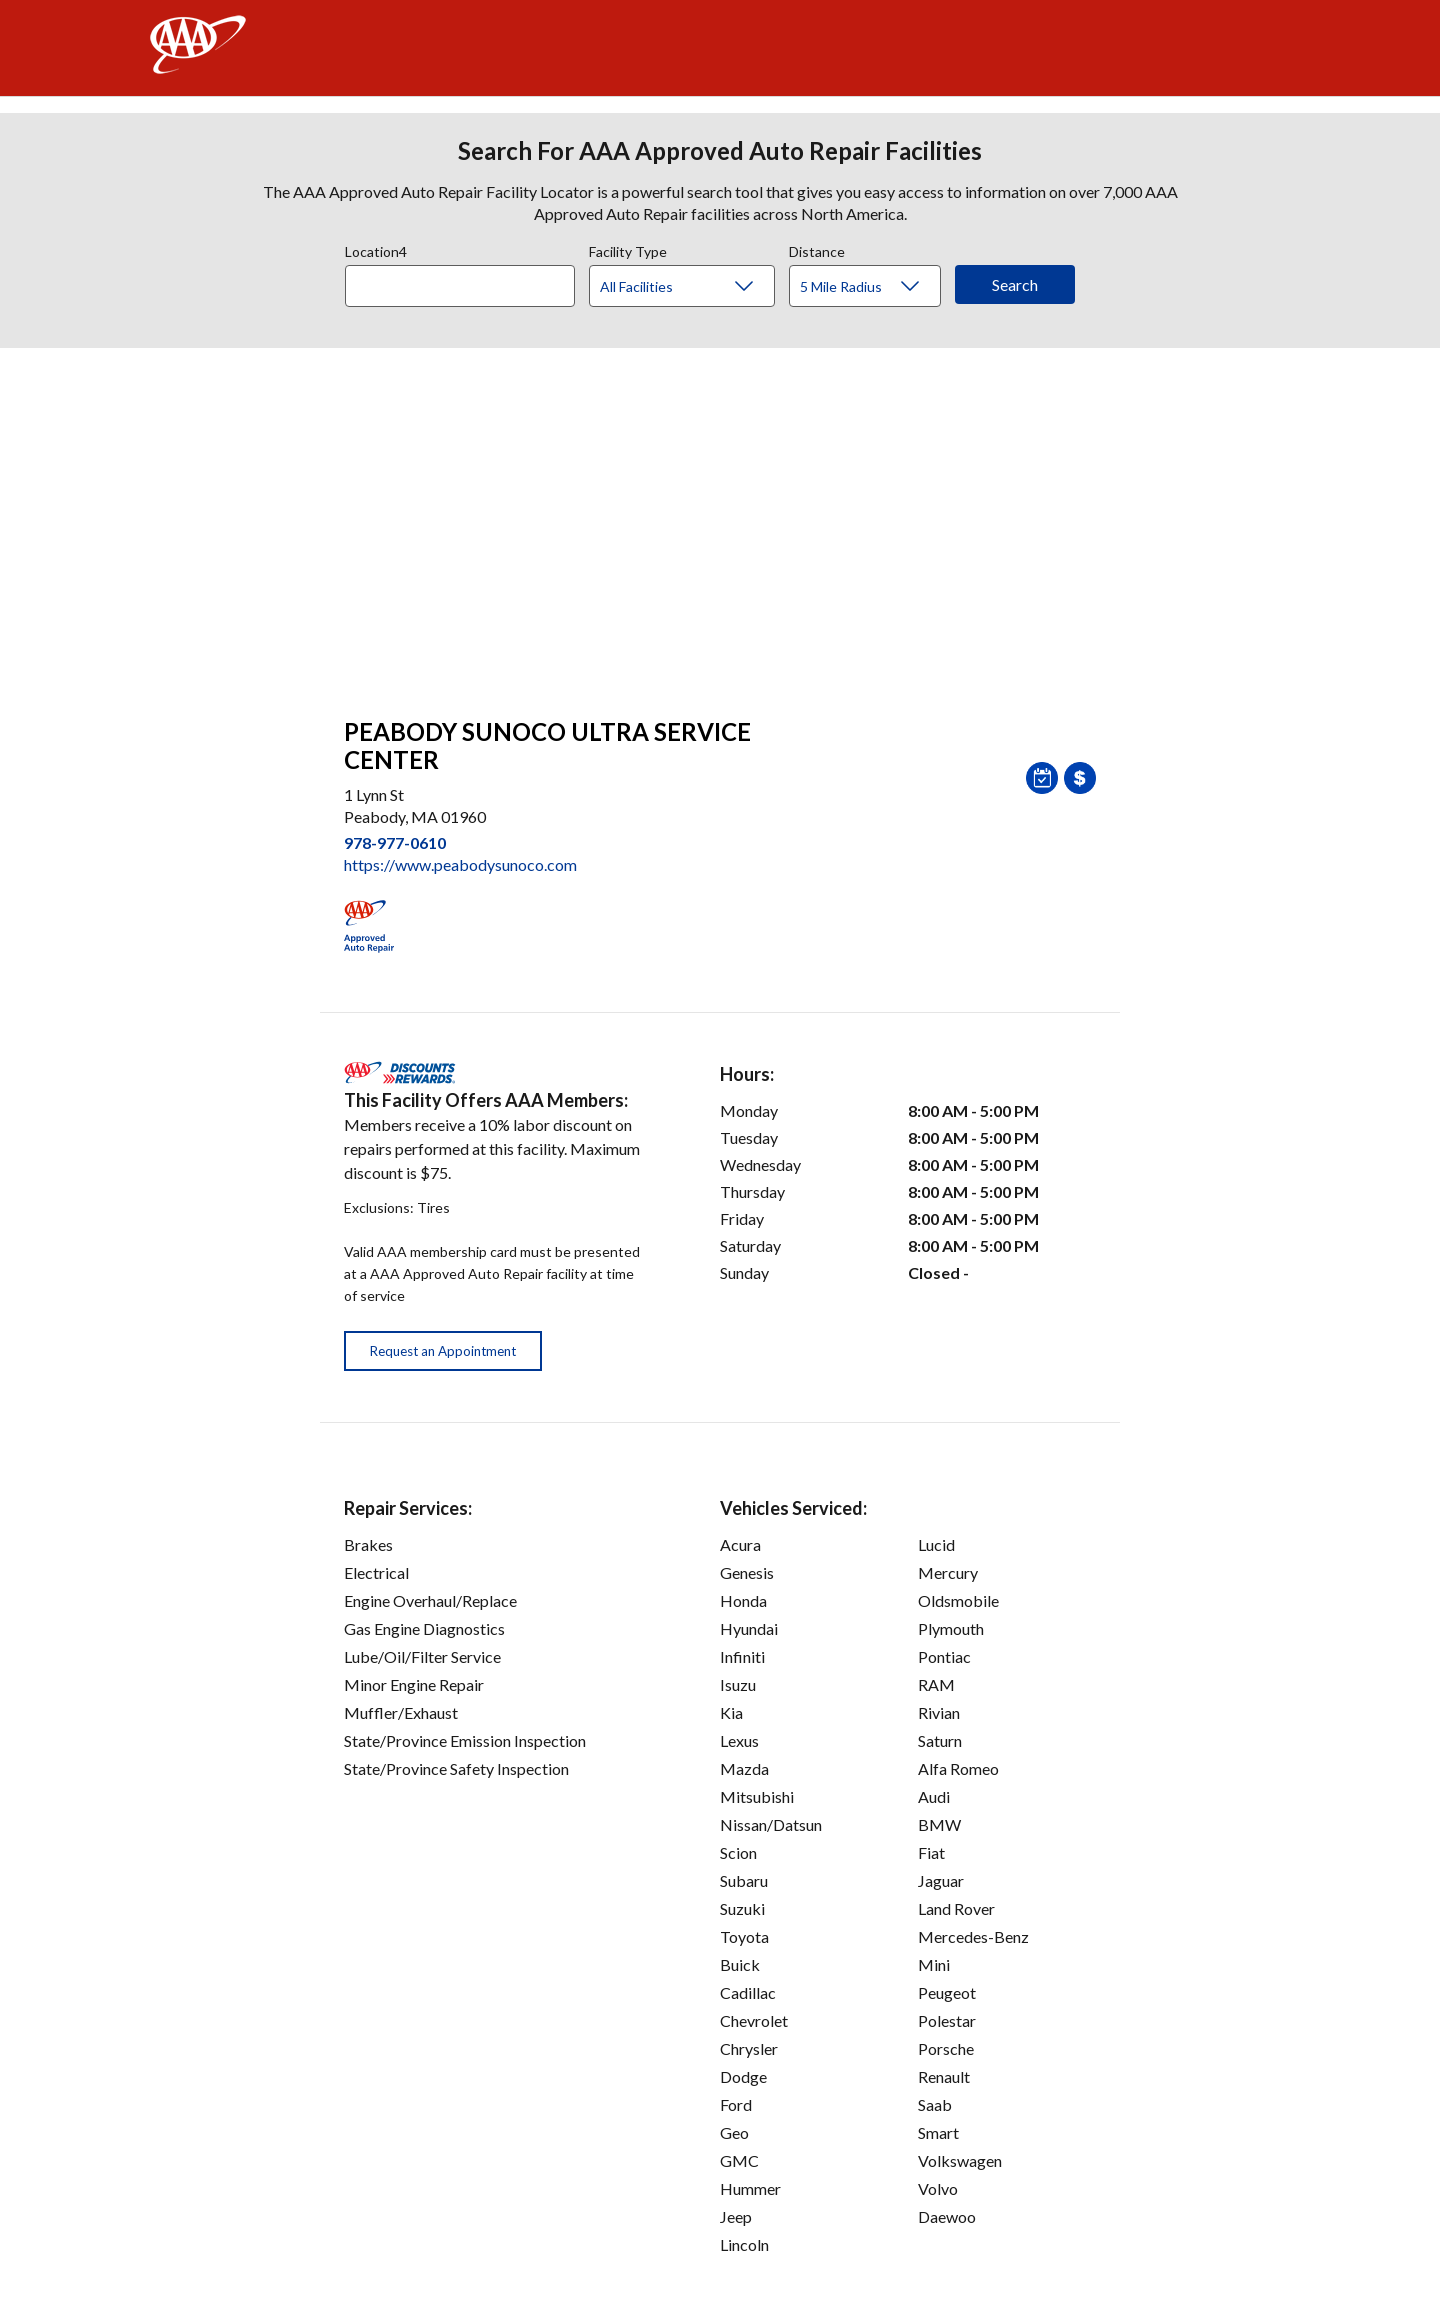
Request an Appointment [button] (443, 1351)
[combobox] (467, 281)
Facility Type (628, 249)
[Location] (460, 286)
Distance (817, 249)
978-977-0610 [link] (395, 842)
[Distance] (872, 287)
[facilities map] (720, 522)
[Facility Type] (698, 287)
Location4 (376, 249)
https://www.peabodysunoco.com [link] (460, 864)
